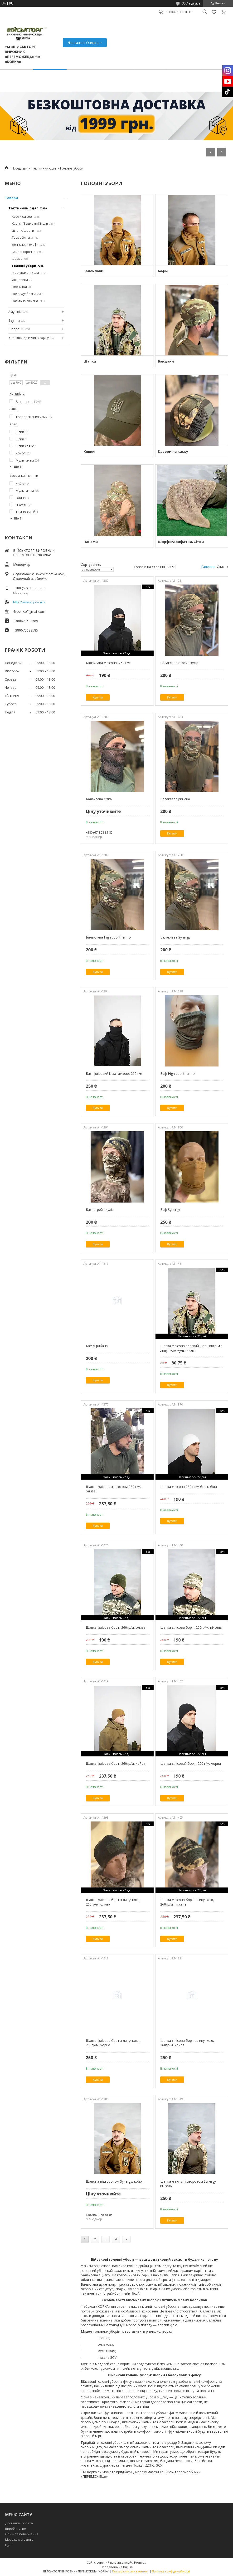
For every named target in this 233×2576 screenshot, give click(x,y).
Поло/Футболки (24, 294)
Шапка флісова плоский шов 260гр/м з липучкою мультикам (191, 1348)
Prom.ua (140, 2562)
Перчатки (19, 286)
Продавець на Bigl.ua (117, 2567)
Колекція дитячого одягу (28, 337)
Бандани (166, 361)
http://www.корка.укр (29, 602)
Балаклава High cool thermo (108, 937)
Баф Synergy (170, 1209)
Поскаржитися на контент (130, 2571)
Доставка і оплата (19, 2523)
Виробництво (15, 2528)
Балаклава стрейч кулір (179, 663)
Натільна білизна (25, 301)
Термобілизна (22, 237)
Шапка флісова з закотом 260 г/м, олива (113, 1489)
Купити (98, 697)
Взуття (14, 320)
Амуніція (15, 311)
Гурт (8, 2545)
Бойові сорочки (23, 252)
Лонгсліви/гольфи (25, 244)
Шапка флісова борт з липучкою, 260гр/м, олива (113, 1902)
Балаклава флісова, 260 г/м (108, 663)
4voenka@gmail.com (29, 611)
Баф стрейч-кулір (100, 1209)
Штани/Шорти (23, 230)
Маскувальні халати (27, 272)
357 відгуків (191, 3)
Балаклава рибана (175, 799)
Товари (11, 198)
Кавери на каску (173, 451)
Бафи (163, 271)
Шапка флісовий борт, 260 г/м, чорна (190, 1763)
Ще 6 (17, 466)
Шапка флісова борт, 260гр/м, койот (116, 1763)
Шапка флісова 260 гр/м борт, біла (188, 1486)
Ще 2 (17, 518)
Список (222, 566)
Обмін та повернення (21, 2534)
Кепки (89, 451)
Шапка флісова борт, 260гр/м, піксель (191, 1627)
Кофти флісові (22, 216)
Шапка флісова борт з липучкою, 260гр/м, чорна (113, 2043)
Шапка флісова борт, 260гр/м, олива (116, 1627)
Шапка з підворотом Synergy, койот (115, 2181)
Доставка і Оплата (83, 42)
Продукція (19, 168)
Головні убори (24, 266)
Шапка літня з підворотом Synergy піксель (188, 2183)
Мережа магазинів (19, 2539)
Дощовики (20, 280)
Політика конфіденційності (171, 2571)
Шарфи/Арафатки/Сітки (181, 541)
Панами (90, 541)
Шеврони (15, 329)
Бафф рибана (97, 1346)
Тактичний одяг (44, 168)
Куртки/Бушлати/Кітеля (30, 223)
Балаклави (93, 271)
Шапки (89, 361)
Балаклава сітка (99, 799)
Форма (17, 258)
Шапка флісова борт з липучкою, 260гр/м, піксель (187, 1902)
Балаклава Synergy (175, 937)
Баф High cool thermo (177, 1073)
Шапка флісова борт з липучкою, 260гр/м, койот (187, 2043)
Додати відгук (214, 12)
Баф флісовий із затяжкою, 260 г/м (114, 1073)
